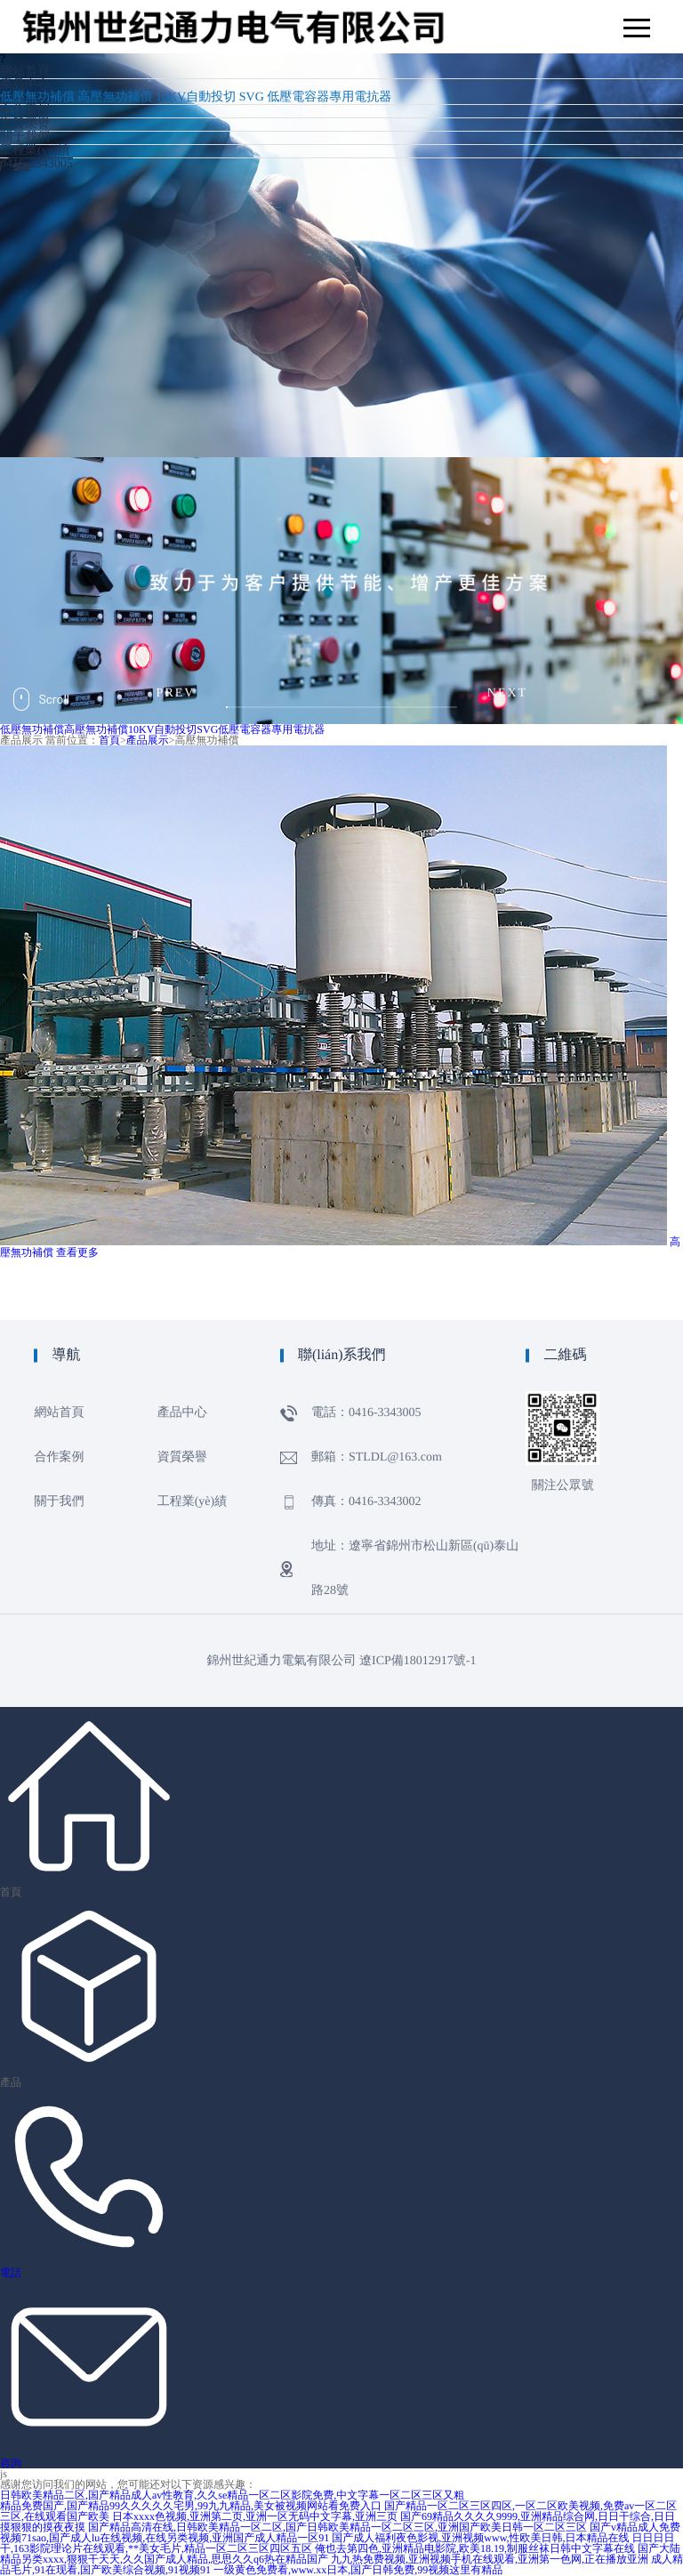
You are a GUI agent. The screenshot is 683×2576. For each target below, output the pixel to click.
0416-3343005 (36, 164)
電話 (10, 2272)
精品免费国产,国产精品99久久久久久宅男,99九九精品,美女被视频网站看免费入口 (191, 2506)
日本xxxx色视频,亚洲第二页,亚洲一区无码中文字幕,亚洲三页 (255, 2516)
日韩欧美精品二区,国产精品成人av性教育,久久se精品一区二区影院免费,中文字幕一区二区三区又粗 (232, 2495)
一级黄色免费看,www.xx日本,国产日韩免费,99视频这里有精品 (357, 2570)
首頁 (109, 740)
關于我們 (25, 137)
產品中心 (25, 85)
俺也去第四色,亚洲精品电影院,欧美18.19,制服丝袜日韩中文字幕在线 (475, 2548)
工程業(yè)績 (35, 150)
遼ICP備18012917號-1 (417, 1661)
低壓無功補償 (37, 97)
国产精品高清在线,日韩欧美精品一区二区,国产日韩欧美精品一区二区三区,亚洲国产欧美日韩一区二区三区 (337, 2527)
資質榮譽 (25, 124)
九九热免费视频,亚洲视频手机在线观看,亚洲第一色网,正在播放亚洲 (489, 2559)
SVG (251, 97)
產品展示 (147, 740)
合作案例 (25, 110)
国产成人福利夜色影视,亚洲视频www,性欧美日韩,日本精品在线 (480, 2538)
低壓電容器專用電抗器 (329, 97)
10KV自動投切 (196, 97)
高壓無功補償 (115, 97)
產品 (10, 2082)
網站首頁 (25, 71)
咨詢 (10, 2463)
